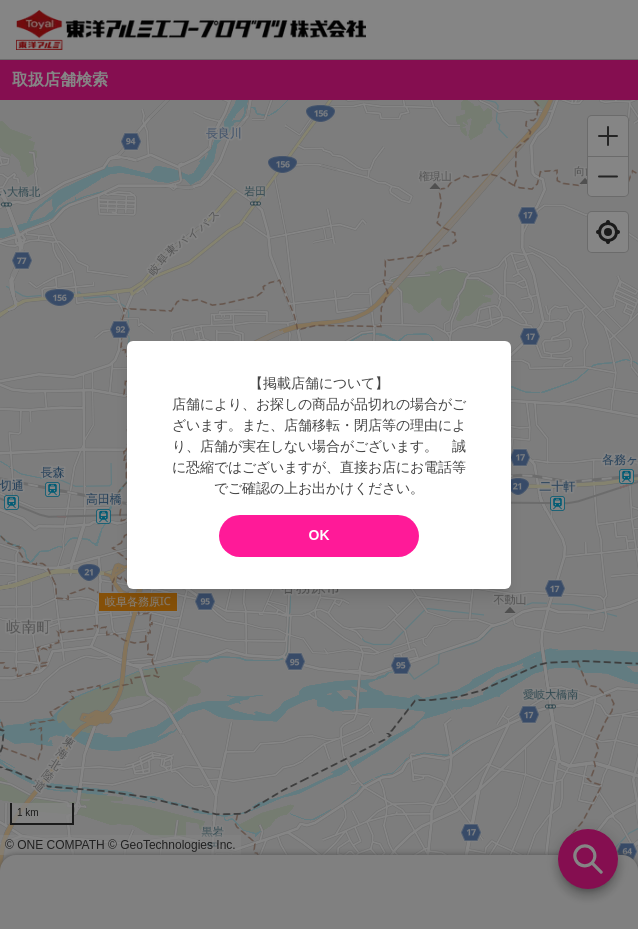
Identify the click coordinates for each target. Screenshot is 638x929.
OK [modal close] (319, 535)
